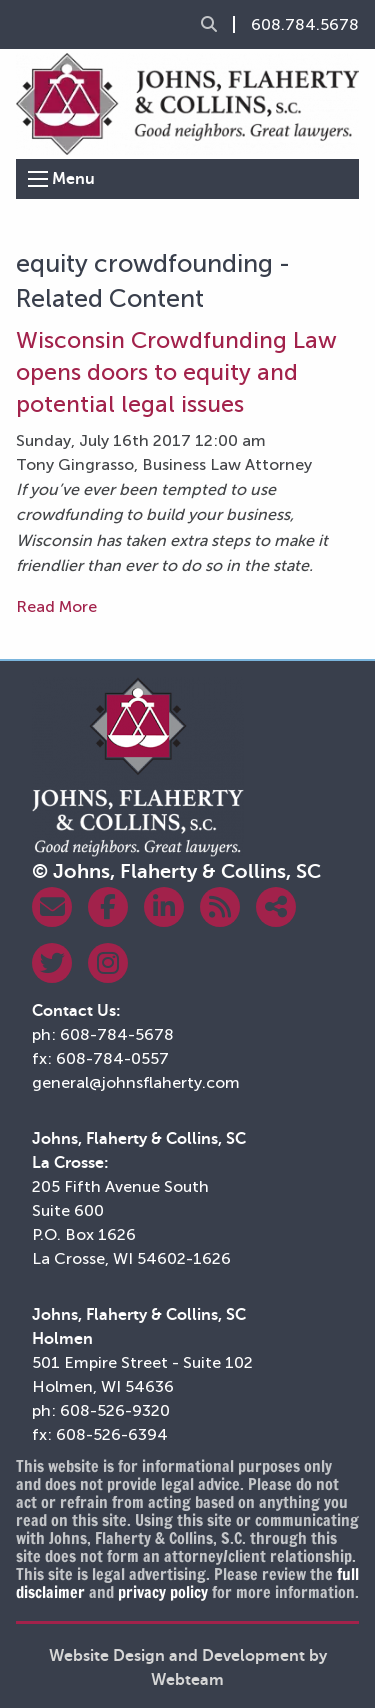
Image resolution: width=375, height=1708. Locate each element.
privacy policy (163, 1592)
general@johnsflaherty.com (136, 1082)
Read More (56, 606)
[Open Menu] (38, 179)
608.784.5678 (305, 25)
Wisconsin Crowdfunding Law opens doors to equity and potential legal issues (176, 372)
